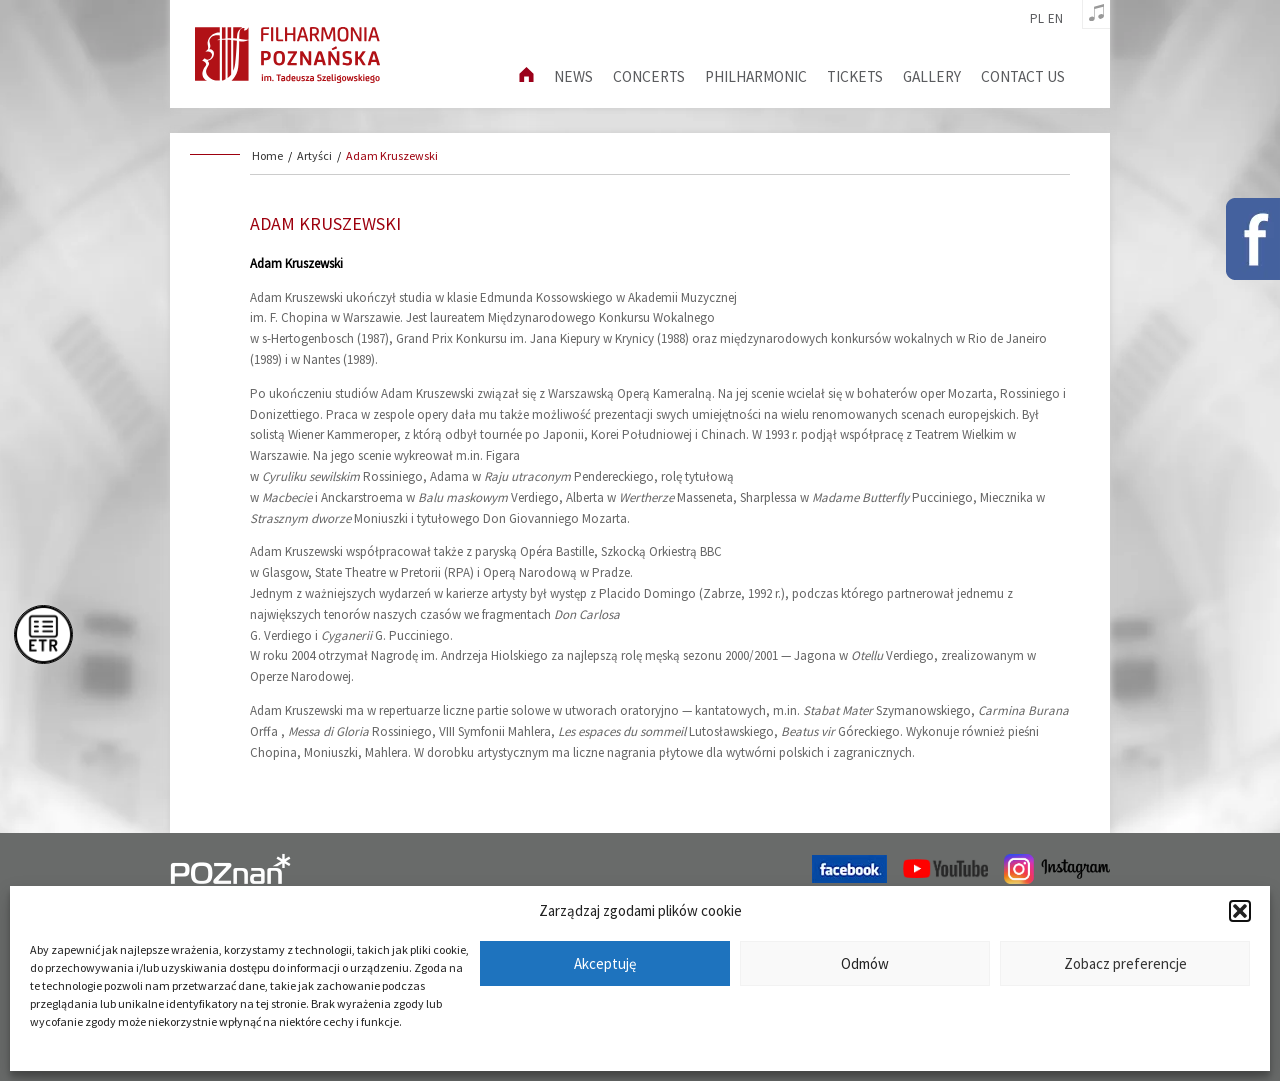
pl (1037, 19)
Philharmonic (756, 76)
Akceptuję (605, 963)
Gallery (932, 76)
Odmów (865, 963)
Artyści (314, 155)
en (1055, 19)
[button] (1240, 911)
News (573, 76)
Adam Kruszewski (392, 155)
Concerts (649, 76)
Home (267, 155)
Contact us (1023, 76)
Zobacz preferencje (1125, 963)
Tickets (855, 76)
